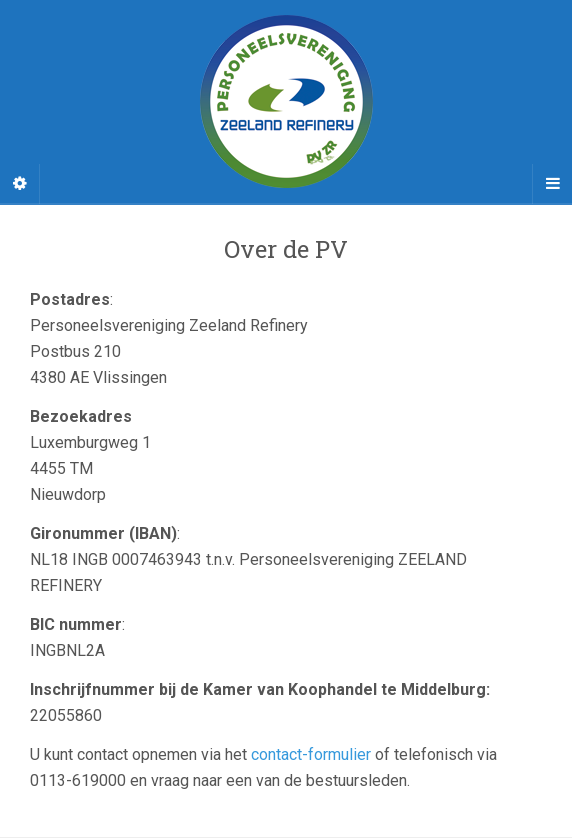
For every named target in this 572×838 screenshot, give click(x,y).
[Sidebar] (20, 184)
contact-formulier (311, 754)
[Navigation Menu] (552, 184)
